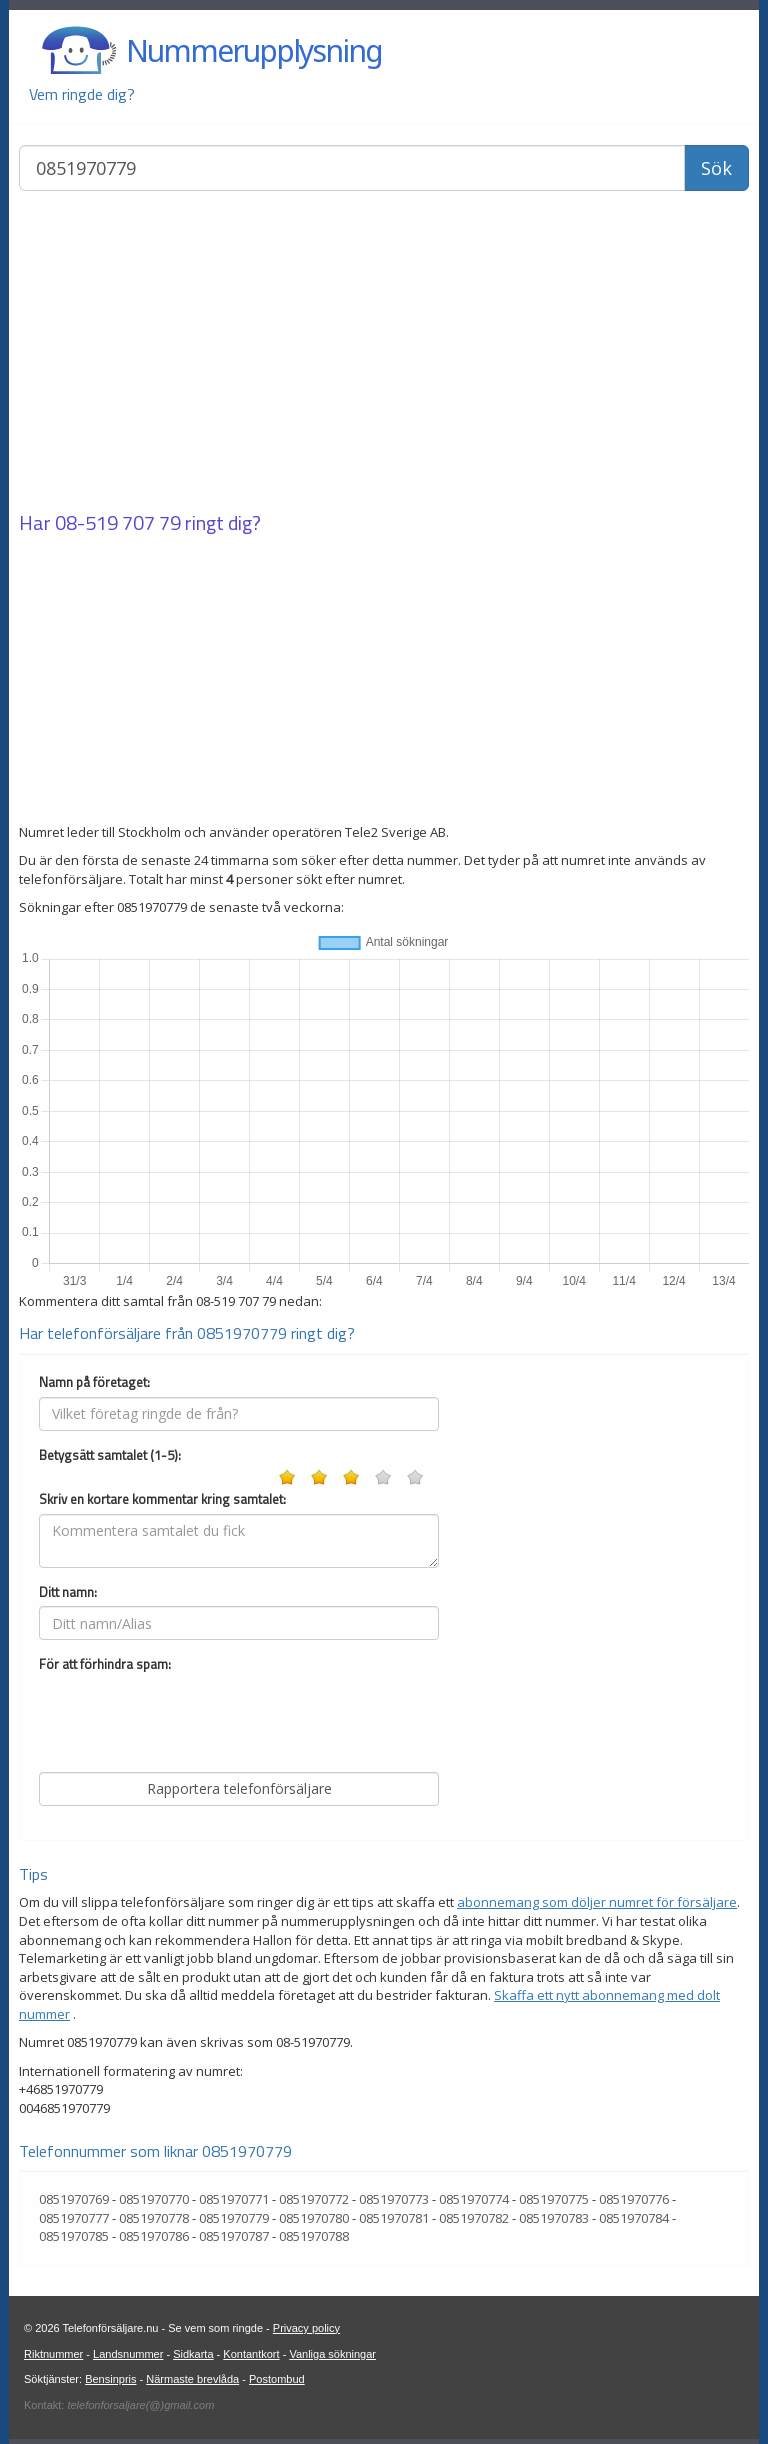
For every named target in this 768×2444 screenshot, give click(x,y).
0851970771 (234, 2199)
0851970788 (314, 2236)
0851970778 (154, 2218)
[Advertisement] (384, 353)
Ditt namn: (68, 1592)
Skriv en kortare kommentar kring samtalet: (162, 1499)
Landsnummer (128, 2354)
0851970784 (634, 2218)
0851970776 (634, 2199)
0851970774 (474, 2199)
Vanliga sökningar (332, 2354)
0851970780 (314, 2218)
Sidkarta (193, 2354)
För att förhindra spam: (105, 1664)
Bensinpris (110, 2379)
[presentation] (191, 1718)
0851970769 (74, 2199)
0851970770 (154, 2199)
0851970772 (314, 2199)
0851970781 (394, 2218)
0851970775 (554, 2199)
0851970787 (234, 2236)
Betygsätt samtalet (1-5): (110, 1455)
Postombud (277, 2379)
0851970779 (234, 2218)
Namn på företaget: (94, 1382)
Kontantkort (251, 2354)
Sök (716, 168)
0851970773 (394, 2199)
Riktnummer (53, 2354)
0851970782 (474, 2218)
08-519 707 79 (118, 522)
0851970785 (74, 2236)
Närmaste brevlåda (192, 2379)
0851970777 (74, 2218)
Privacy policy (306, 2328)
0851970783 (554, 2218)
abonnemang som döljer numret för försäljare (597, 1902)
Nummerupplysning (254, 50)
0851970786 (154, 2236)
